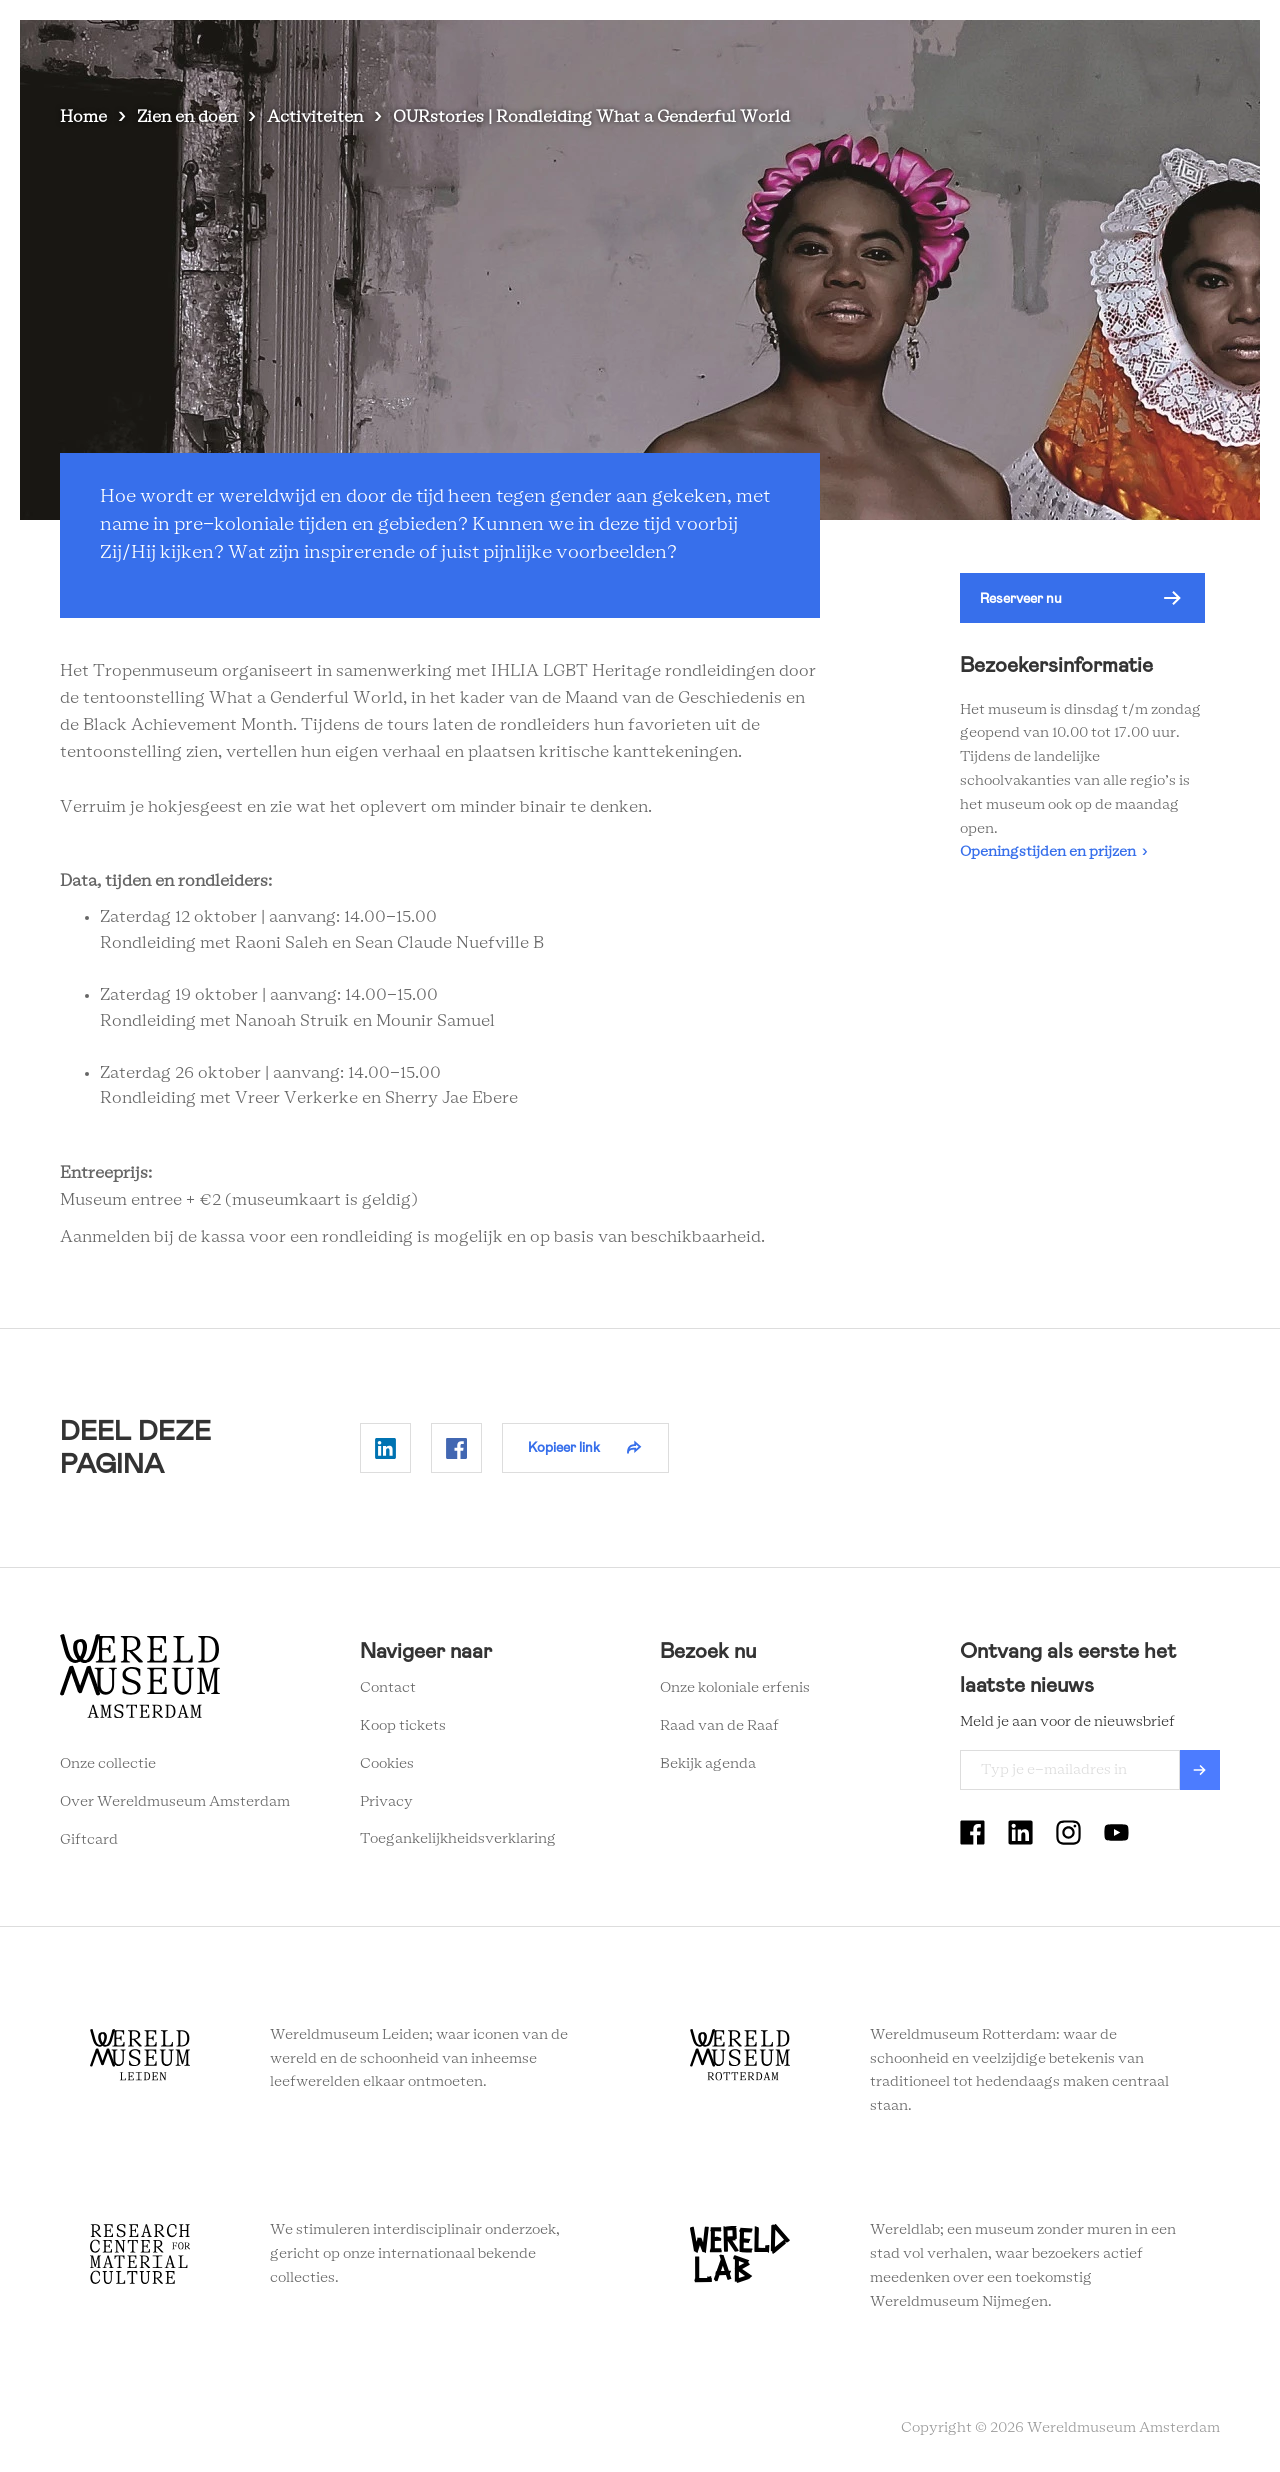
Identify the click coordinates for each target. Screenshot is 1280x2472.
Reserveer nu (1021, 598)
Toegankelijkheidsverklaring (458, 1839)
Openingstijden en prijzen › (1053, 852)
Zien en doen (605, 49)
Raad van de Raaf (719, 1726)
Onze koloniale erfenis (735, 1688)
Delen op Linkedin (385, 1448)
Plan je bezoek (730, 49)
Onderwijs (987, 49)
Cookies (387, 1764)
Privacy (386, 1802)
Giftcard (89, 1840)
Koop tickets (403, 1726)
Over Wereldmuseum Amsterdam (175, 1802)
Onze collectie (108, 1764)
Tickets (1079, 49)
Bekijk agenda (708, 1764)
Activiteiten (315, 117)
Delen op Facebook (456, 1448)
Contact (388, 1688)
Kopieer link (564, 1447)
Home (83, 117)
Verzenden (1200, 1770)
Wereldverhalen (865, 49)
